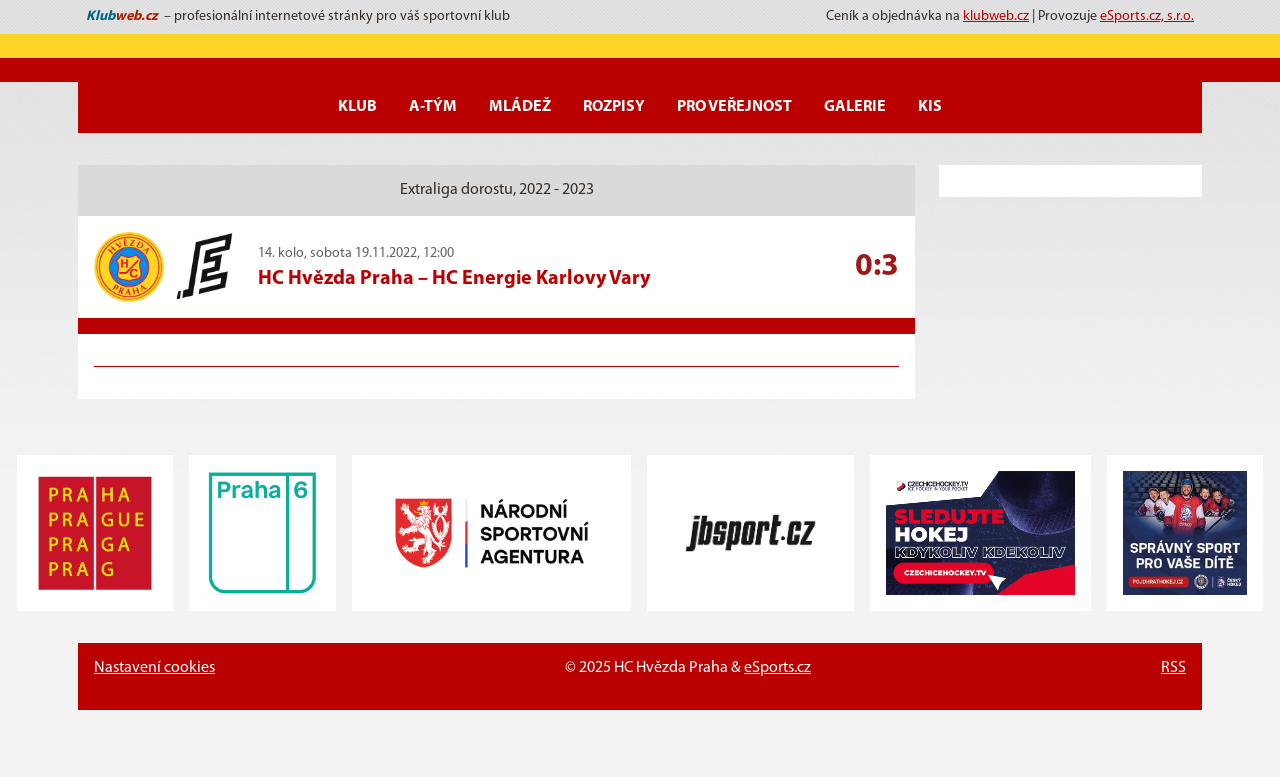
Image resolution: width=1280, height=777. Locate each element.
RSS (1173, 668)
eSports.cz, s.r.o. (1147, 16)
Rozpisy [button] (614, 107)
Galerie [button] (855, 107)
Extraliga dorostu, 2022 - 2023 (497, 190)
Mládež (520, 107)
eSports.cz (777, 668)
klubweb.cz (996, 16)
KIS (930, 107)
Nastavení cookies (154, 668)
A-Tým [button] (433, 107)
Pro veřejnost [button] (734, 107)
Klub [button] (357, 107)
